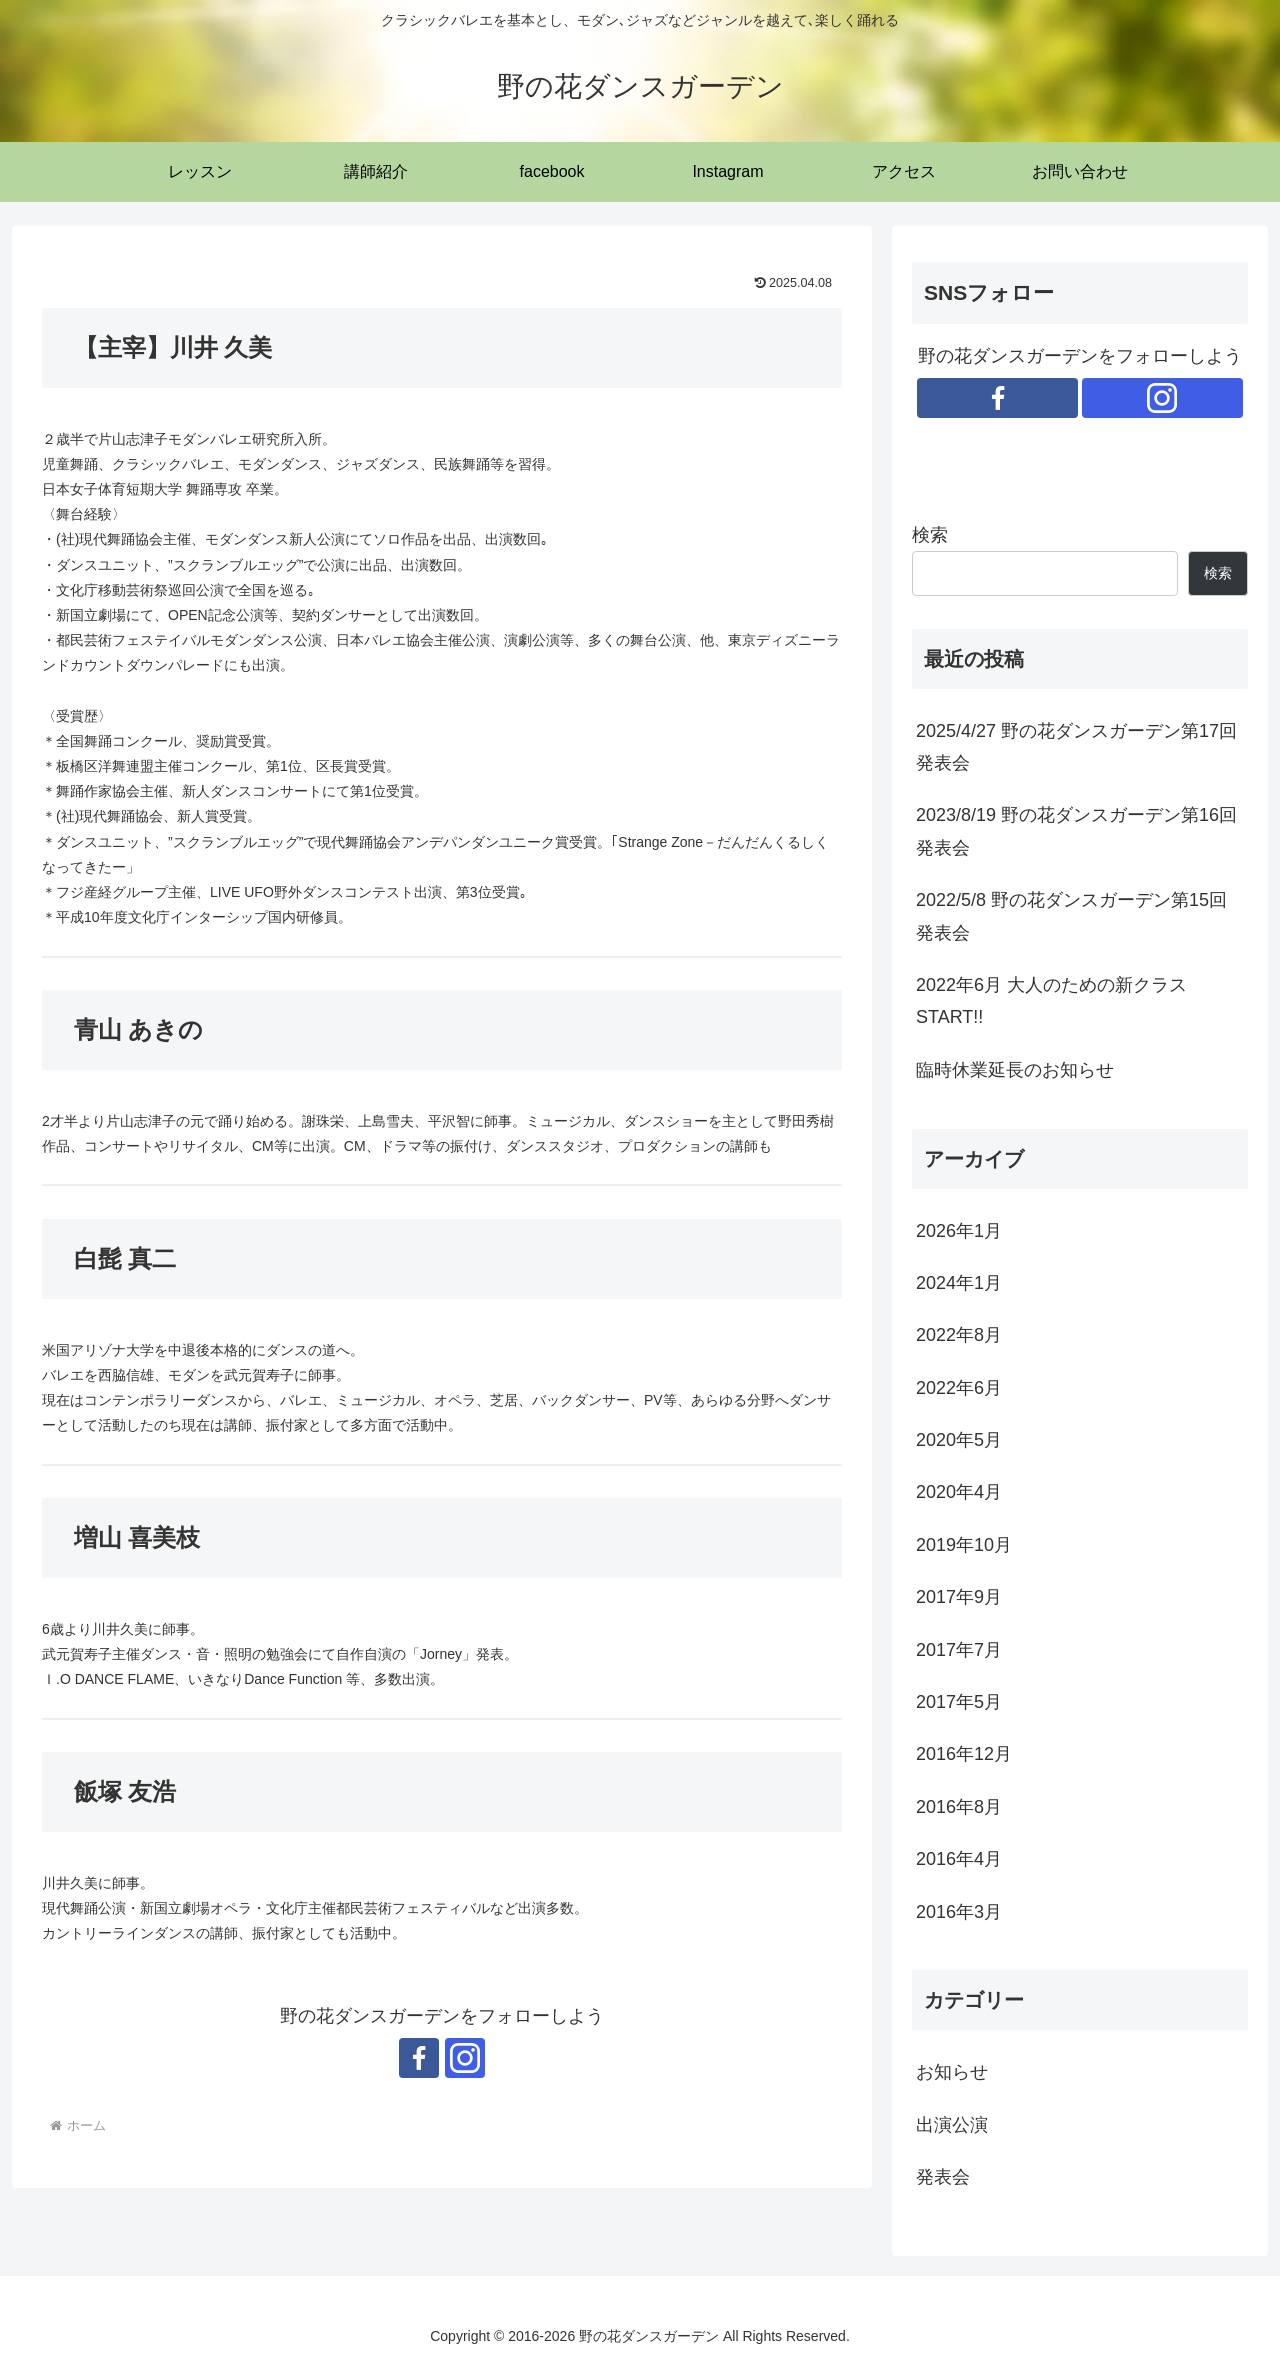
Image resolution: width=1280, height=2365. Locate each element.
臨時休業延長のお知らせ (1015, 1070)
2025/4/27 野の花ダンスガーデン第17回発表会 (1076, 747)
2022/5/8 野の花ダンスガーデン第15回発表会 (1071, 916)
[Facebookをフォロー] (419, 2058)
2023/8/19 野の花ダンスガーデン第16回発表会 (1076, 831)
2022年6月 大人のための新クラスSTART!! (1051, 1001)
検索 (930, 535)
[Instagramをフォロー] (465, 2058)
